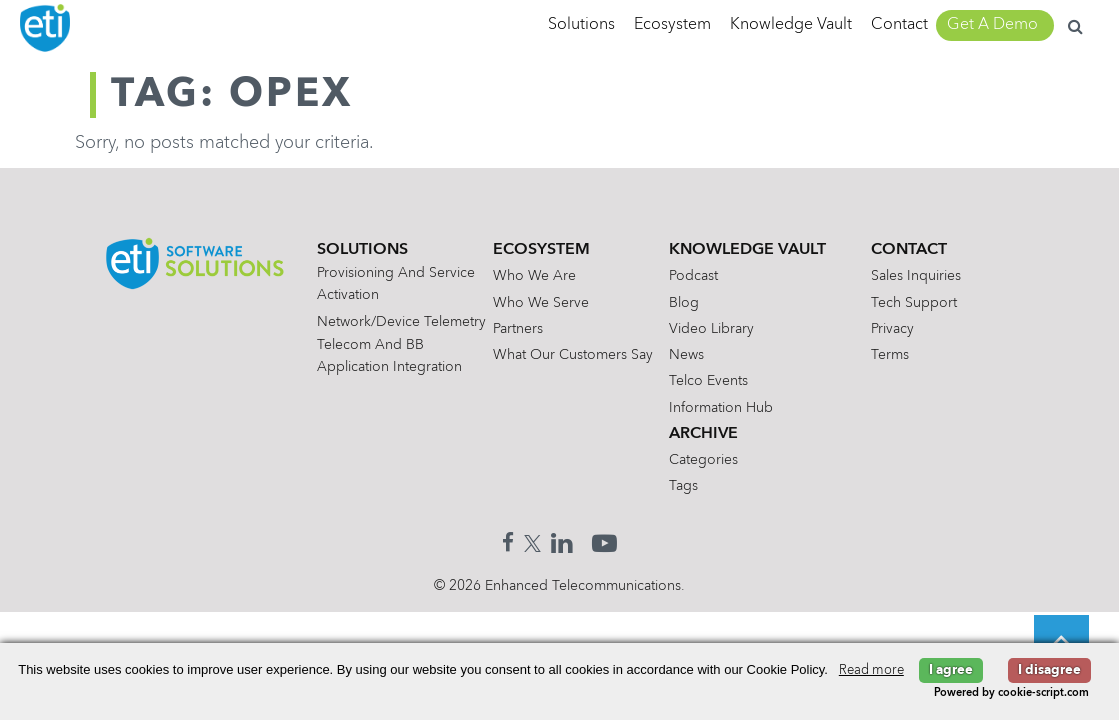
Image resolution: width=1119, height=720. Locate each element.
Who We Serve (541, 303)
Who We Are (534, 276)
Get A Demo (992, 25)
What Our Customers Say (573, 355)
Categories (703, 460)
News (686, 355)
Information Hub (721, 408)
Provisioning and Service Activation (396, 284)
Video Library (711, 329)
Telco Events (708, 381)
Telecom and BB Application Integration (389, 356)
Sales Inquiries (916, 276)
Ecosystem (672, 25)
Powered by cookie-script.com (1011, 693)
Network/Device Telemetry (401, 322)
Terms (890, 355)
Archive (703, 434)
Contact (899, 25)
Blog (684, 303)
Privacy (892, 329)
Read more (871, 670)
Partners (518, 329)
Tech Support (914, 303)
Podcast (693, 276)
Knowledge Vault (791, 25)
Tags (683, 486)
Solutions (581, 25)
